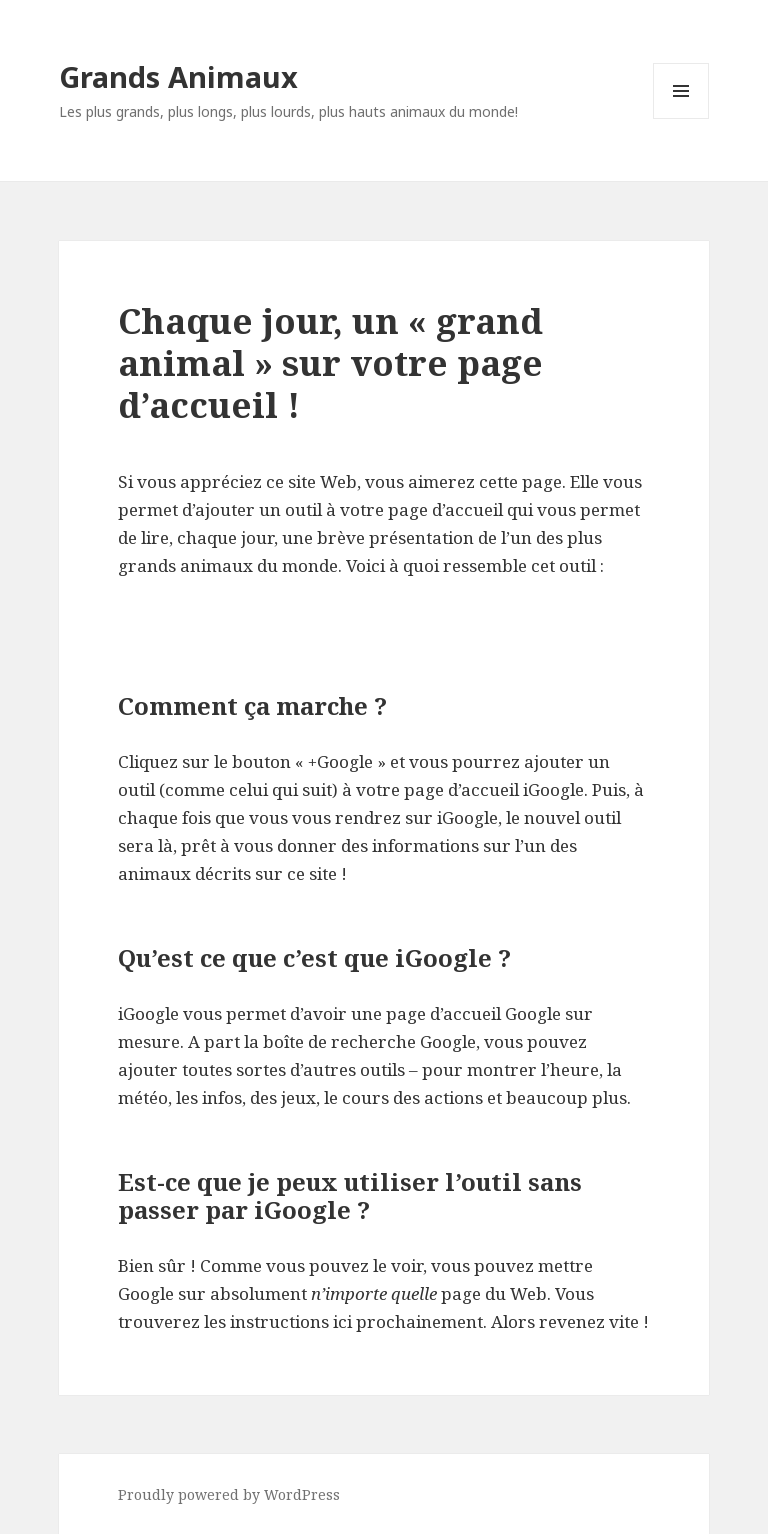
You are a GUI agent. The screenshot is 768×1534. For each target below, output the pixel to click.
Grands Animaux (178, 76)
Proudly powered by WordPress (229, 1494)
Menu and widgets (681, 118)
